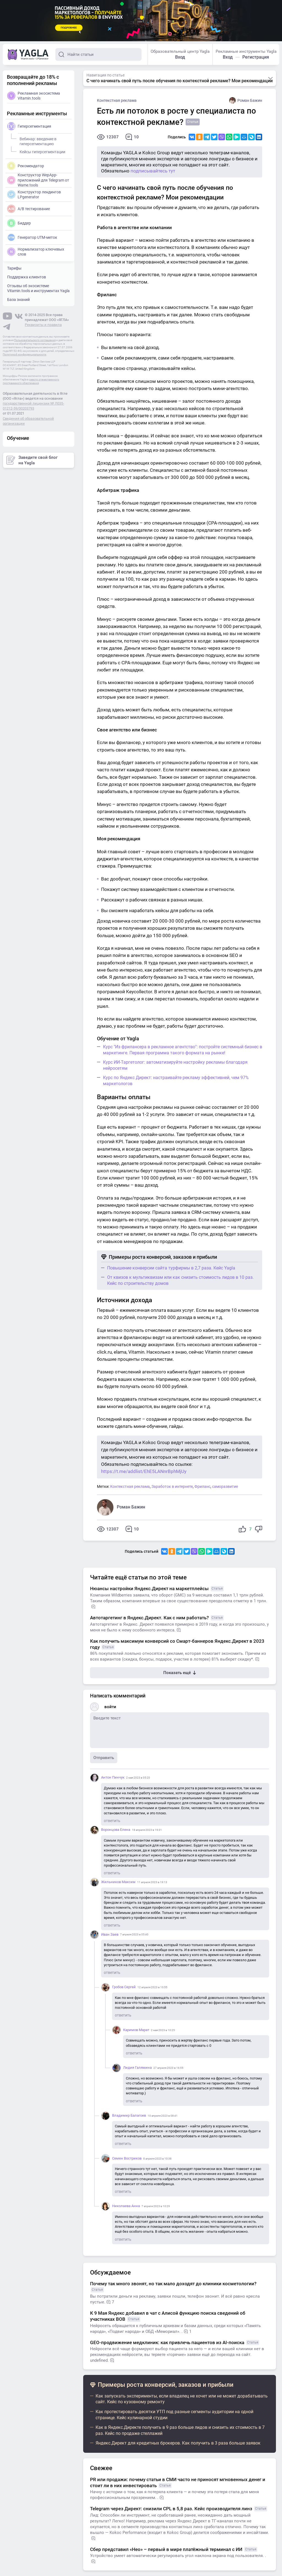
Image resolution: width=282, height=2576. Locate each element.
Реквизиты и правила (43, 325)
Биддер (19, 223)
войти (110, 1706)
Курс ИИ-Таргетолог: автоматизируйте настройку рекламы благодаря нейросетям (175, 1065)
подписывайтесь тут (153, 171)
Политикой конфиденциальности (24, 354)
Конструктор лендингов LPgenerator (34, 194)
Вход (180, 57)
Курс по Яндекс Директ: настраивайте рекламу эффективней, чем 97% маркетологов (176, 1080)
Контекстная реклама (117, 100)
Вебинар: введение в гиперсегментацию (37, 140)
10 (132, 137)
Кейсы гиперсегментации (41, 151)
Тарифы (14, 268)
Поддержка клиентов (26, 277)
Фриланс (202, 1486)
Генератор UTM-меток (32, 237)
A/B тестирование (28, 209)
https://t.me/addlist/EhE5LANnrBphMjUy (143, 1471)
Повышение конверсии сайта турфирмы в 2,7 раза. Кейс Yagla (171, 1268)
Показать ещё (179, 1672)
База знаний (18, 299)
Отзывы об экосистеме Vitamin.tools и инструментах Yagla (38, 288)
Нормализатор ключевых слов (35, 251)
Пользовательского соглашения (35, 340)
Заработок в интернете (172, 1486)
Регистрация (255, 57)
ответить (112, 1820)
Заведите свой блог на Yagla (32, 460)
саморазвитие (225, 1486)
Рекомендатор (25, 166)
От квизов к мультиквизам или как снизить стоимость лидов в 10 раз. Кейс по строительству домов (180, 1280)
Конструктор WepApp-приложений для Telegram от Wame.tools (38, 180)
